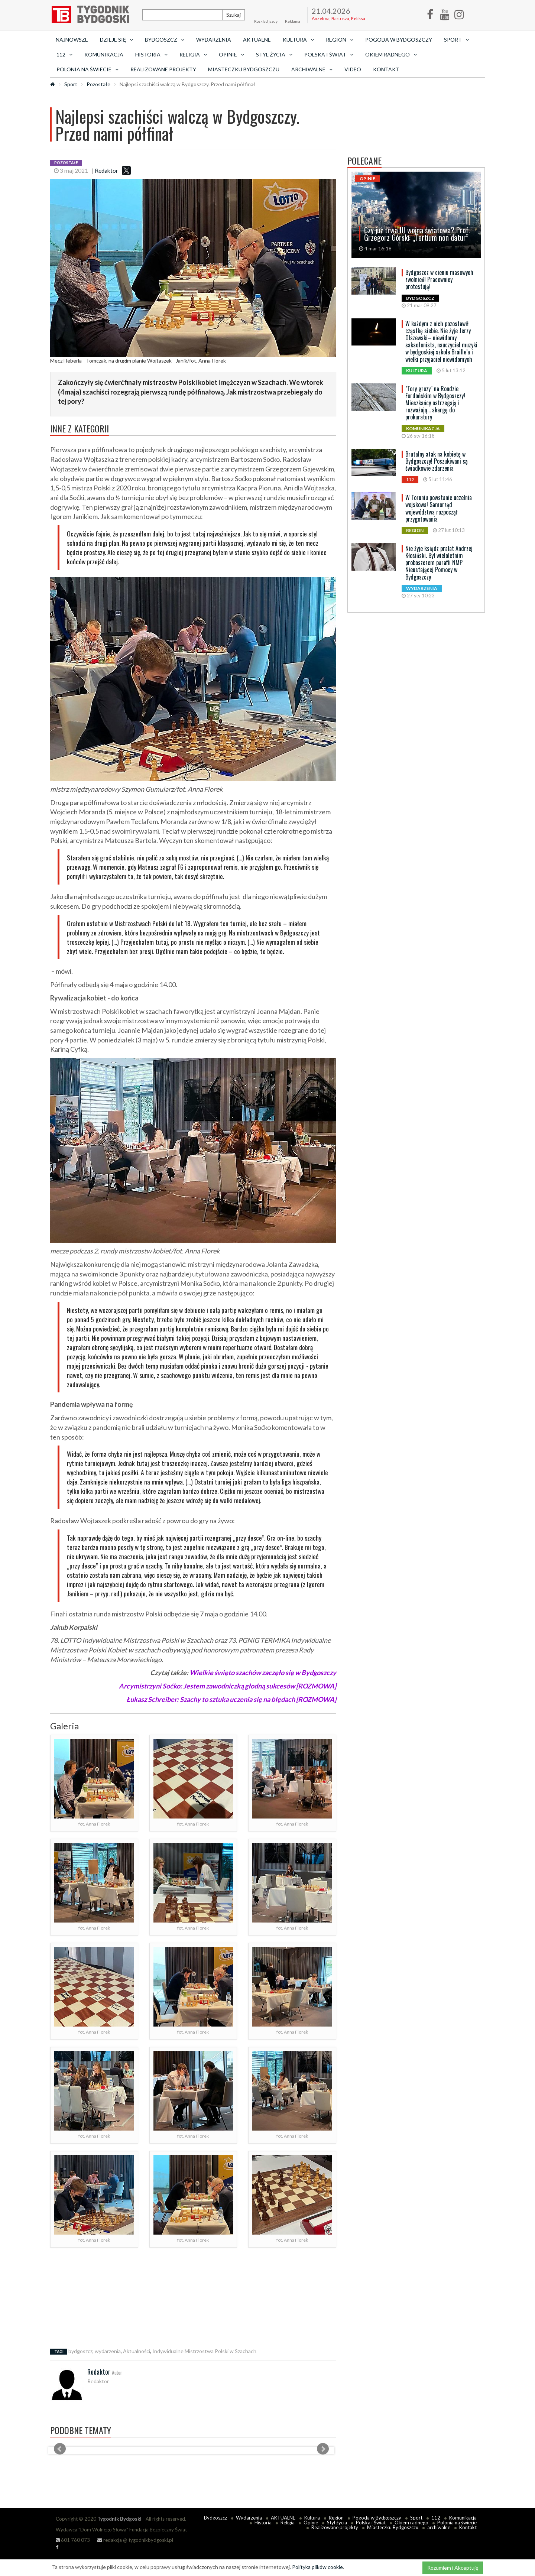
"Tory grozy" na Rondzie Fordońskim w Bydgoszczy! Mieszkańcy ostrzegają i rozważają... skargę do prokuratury (435, 403)
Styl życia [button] (274, 54)
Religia (288, 2522)
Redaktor (106, 170)
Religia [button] (193, 54)
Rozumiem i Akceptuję (452, 2567)
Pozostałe (98, 84)
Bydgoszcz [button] (164, 39)
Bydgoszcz (215, 2518)
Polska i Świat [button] (328, 54)
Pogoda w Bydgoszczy (398, 39)
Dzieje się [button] (116, 39)
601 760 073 (73, 2540)
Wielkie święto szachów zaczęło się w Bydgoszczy (262, 1672)
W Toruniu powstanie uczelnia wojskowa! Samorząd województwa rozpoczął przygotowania (438, 508)
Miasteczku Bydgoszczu (243, 69)
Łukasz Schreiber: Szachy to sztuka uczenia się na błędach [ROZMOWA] (231, 1699)
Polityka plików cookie (317, 2567)
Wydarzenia (213, 39)
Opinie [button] (231, 54)
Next (323, 2449)
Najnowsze (72, 39)
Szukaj (233, 15)
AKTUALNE (257, 39)
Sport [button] (456, 39)
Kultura (312, 2518)
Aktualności (136, 2351)
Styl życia (337, 2522)
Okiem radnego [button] (391, 54)
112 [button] (64, 54)
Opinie (311, 2522)
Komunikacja (103, 54)
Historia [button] (151, 54)
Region (336, 2518)
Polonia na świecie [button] (87, 69)
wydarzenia (108, 2351)
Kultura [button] (298, 39)
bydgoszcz (80, 2351)
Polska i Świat (371, 2522)
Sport (70, 84)
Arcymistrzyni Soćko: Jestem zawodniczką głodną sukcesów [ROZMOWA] (227, 1686)
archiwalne (438, 2527)
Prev (60, 2449)
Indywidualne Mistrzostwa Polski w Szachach (204, 2351)
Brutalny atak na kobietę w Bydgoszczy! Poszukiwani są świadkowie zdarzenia (436, 461)
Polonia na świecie (457, 2522)
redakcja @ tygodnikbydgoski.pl (135, 2540)
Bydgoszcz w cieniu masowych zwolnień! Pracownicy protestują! (439, 279)
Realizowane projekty (163, 69)
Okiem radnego (411, 2522)
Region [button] (339, 39)
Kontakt (386, 69)
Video (352, 69)
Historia (263, 2522)
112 (435, 2518)
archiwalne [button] (312, 69)
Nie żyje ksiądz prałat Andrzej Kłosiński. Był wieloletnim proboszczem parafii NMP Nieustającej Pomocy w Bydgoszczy (439, 562)
